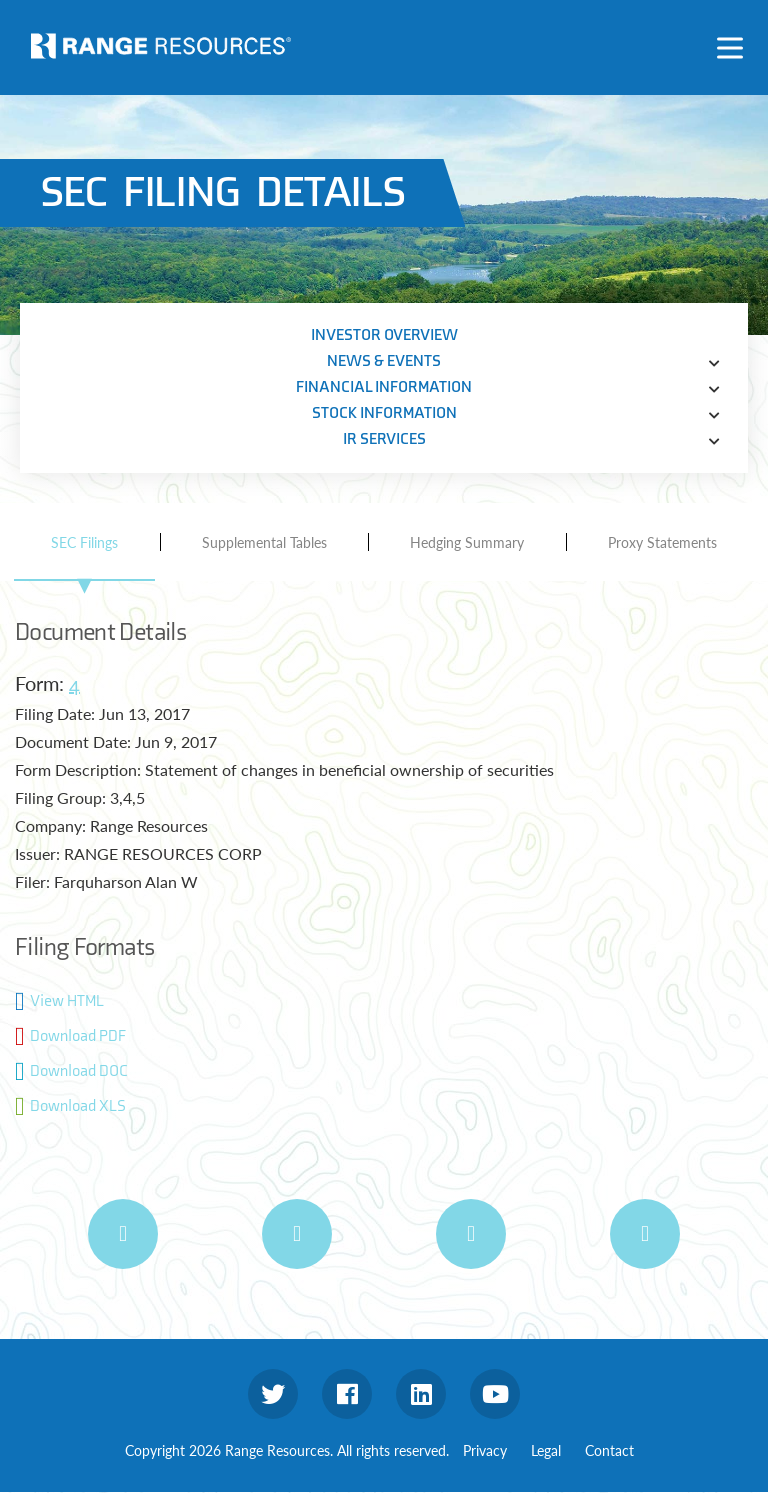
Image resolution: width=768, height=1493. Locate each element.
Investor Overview (384, 335)
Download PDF (78, 1036)
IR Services (384, 439)
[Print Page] (123, 1234)
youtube (495, 1394)
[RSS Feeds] (297, 1234)
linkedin (421, 1394)
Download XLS (78, 1106)
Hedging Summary (467, 542)
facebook (347, 1394)
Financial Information (384, 387)
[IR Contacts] (645, 1234)
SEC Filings (84, 542)
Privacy (485, 1450)
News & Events (384, 361)
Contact (609, 1450)
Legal (546, 1450)
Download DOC (79, 1071)
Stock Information (384, 413)
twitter (273, 1394)
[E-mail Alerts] (471, 1234)
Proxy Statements (662, 542)
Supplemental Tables (264, 542)
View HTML (67, 1001)
